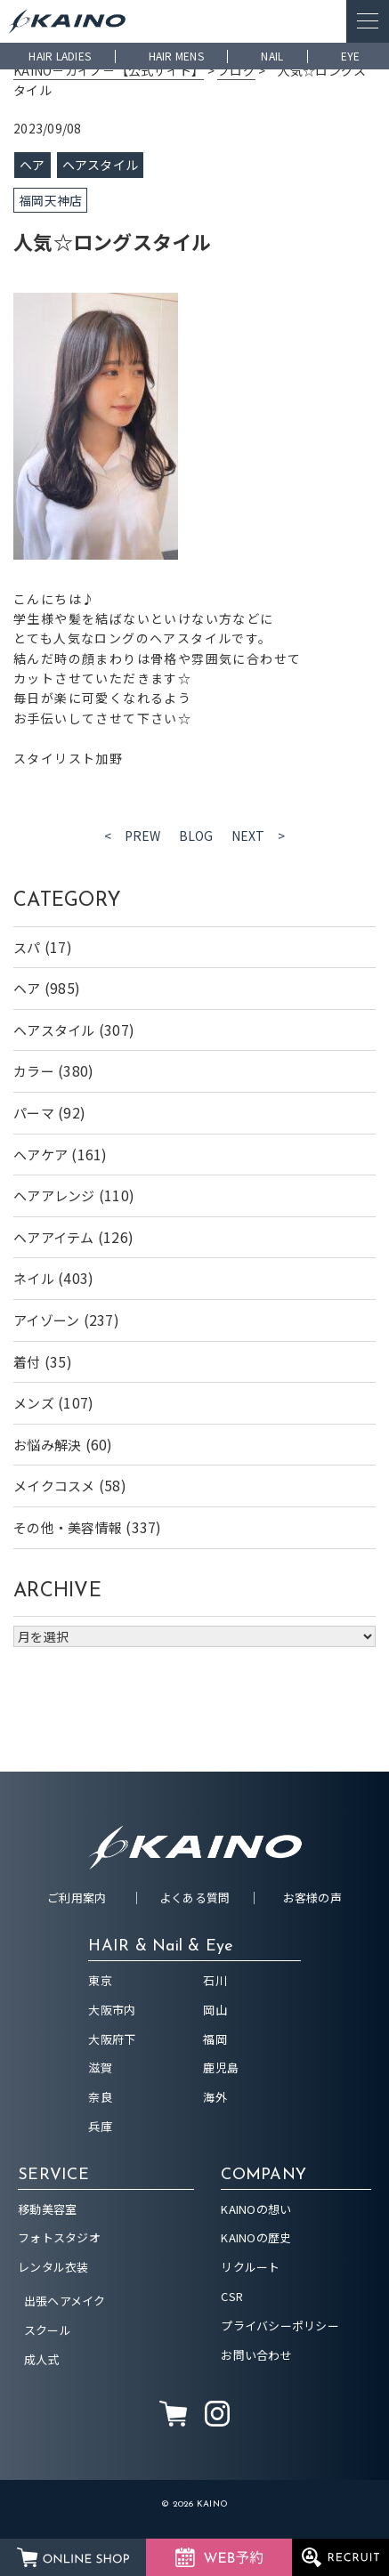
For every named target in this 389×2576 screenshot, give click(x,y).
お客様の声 (312, 1897)
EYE (351, 55)
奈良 (100, 2096)
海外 (215, 2096)
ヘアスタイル (54, 1030)
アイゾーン (46, 1320)
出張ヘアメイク (65, 2300)
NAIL (272, 55)
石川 (215, 1980)
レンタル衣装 (53, 2266)
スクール (47, 2330)
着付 (27, 1362)
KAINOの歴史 (256, 2237)
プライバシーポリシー (280, 2325)
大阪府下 (111, 2039)
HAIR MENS (176, 55)
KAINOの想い (256, 2209)
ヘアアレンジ (54, 1195)
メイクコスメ (54, 1485)
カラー (33, 1071)
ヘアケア (40, 1154)
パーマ (33, 1112)
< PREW (132, 835)
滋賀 (100, 2067)
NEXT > (258, 835)
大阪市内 (111, 2009)
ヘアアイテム (53, 1237)
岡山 (215, 2009)
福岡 (215, 2039)
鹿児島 (221, 2067)
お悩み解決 (47, 1444)
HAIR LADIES (59, 55)
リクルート (250, 2266)
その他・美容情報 (67, 1527)
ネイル (33, 1278)
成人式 (42, 2359)
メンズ (33, 1402)
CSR (232, 2296)
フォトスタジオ (59, 2237)
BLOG (196, 835)
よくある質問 (195, 1897)
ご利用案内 (76, 1897)
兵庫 (100, 2126)
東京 (100, 1980)
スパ (27, 947)
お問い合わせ (256, 2354)
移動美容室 (47, 2209)
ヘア (27, 988)
